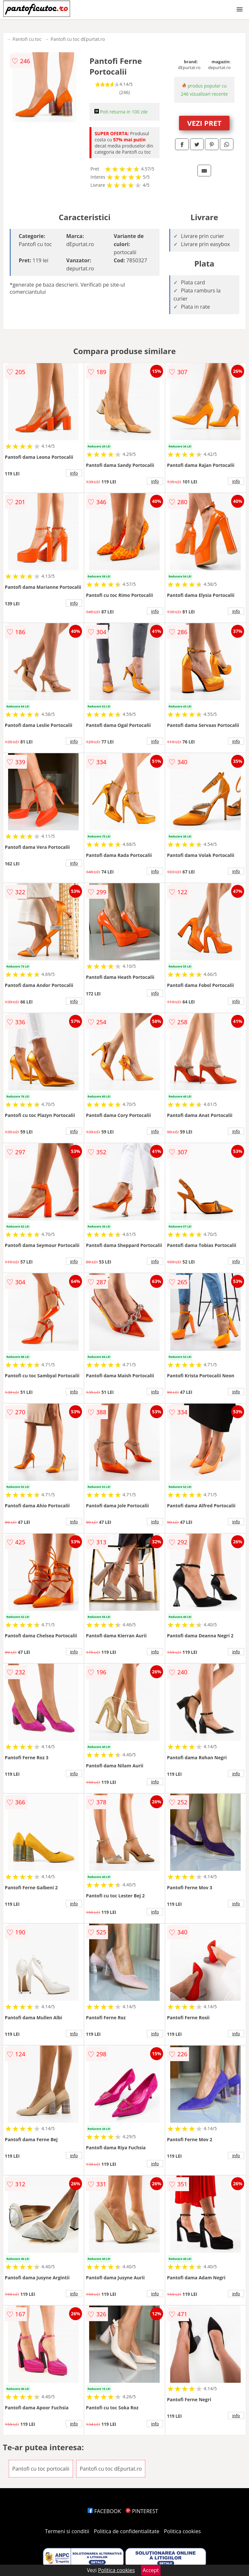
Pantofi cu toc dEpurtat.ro (78, 39)
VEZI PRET (204, 123)
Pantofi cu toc (27, 39)
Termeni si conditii (67, 2531)
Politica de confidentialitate (127, 2531)
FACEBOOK (104, 2511)
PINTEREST (141, 2511)
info (74, 473)
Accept (151, 2570)
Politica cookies (182, 2531)
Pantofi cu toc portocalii (40, 2468)
